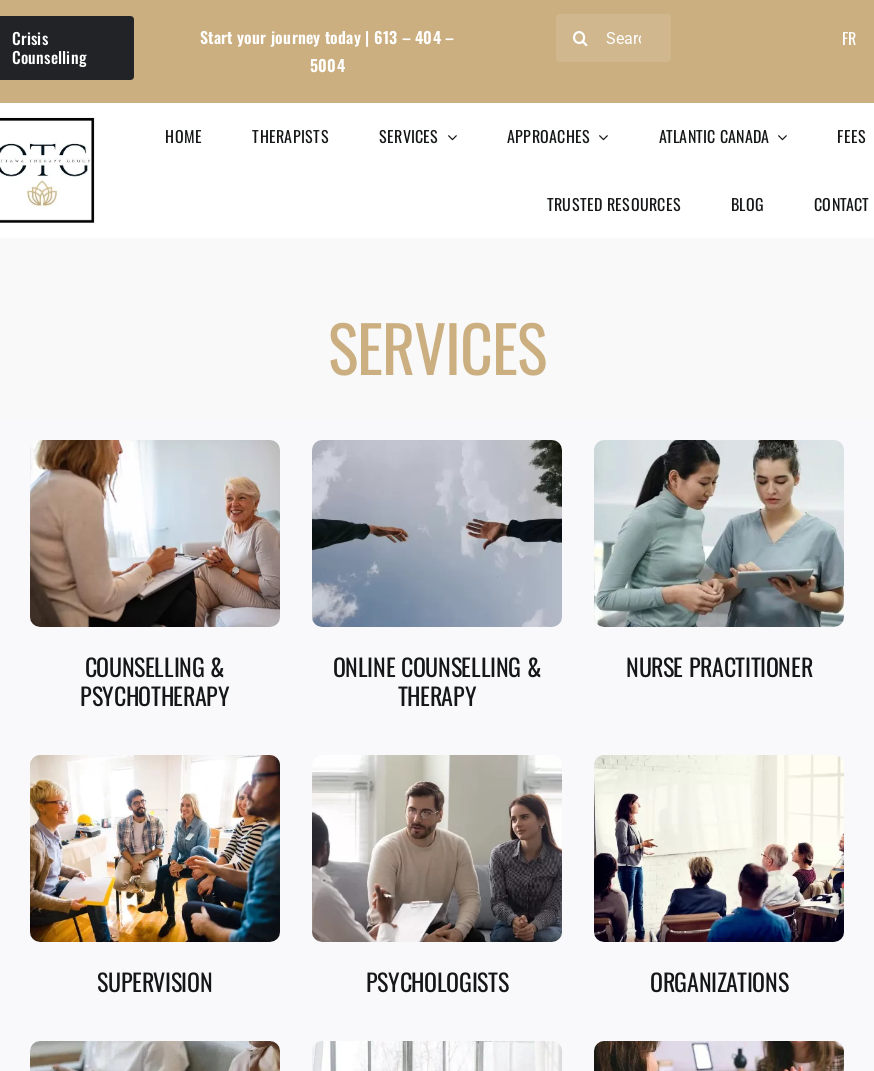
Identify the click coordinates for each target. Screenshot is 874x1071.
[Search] (613, 38)
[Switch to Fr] (849, 38)
